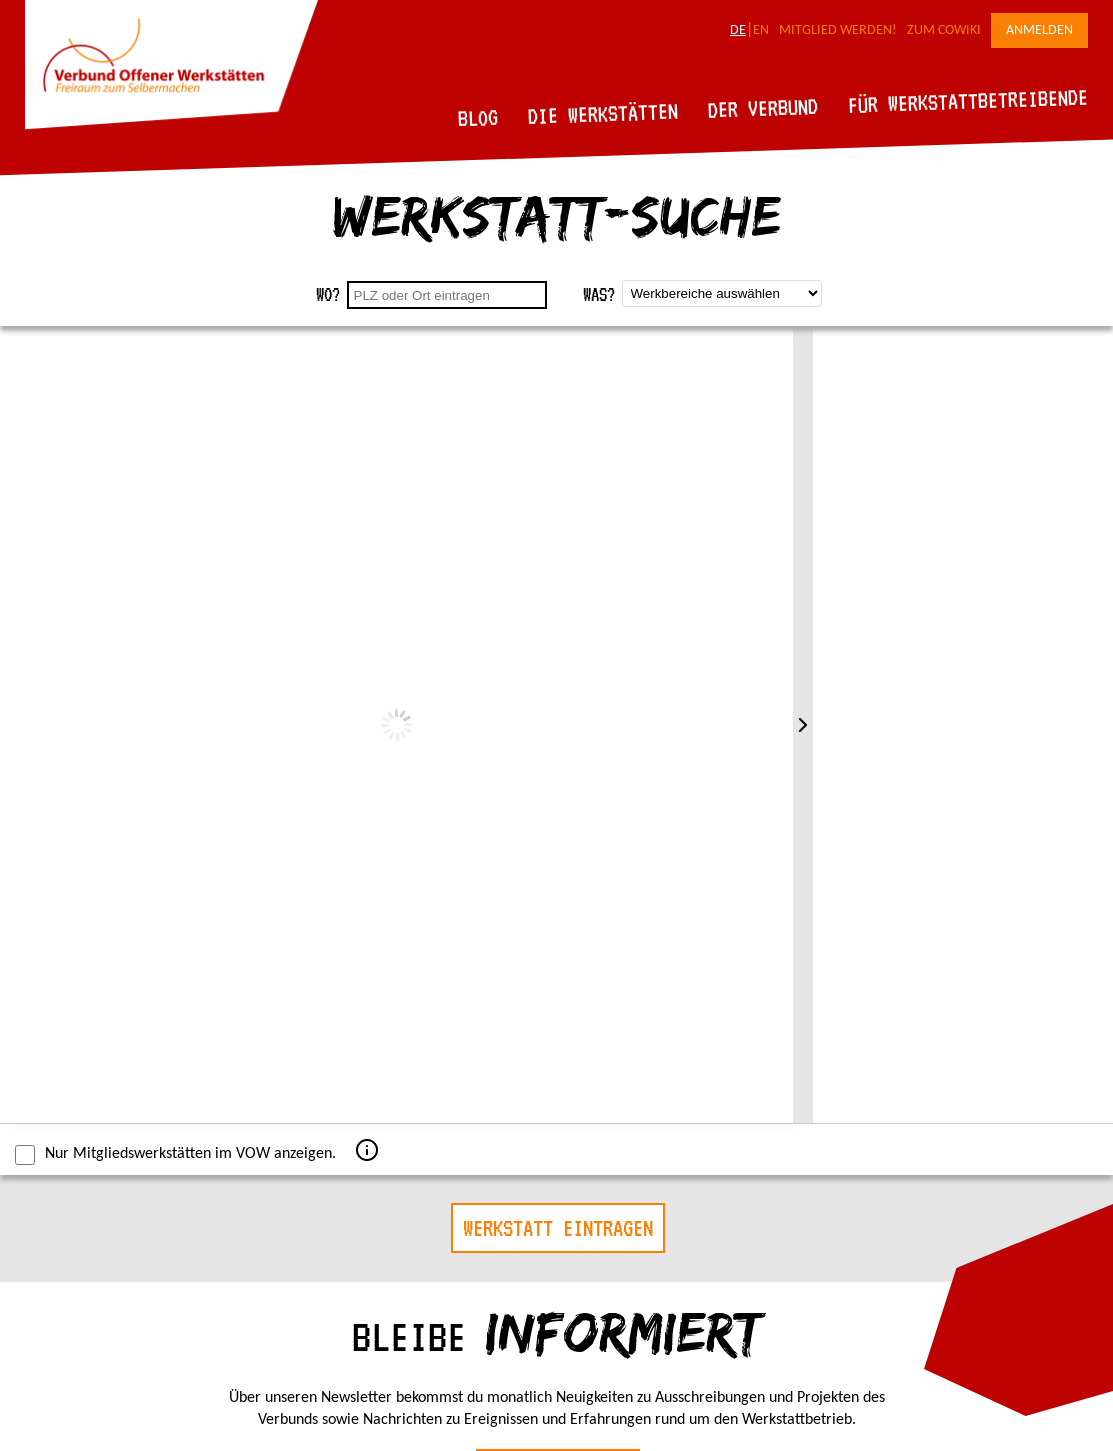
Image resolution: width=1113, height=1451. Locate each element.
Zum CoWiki (944, 30)
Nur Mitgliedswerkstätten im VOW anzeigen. (175, 1155)
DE (738, 30)
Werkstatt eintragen (558, 1228)
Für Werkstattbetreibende (967, 100)
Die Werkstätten (603, 113)
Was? (599, 294)
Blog (478, 117)
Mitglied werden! (838, 30)
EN (761, 30)
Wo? (328, 294)
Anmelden (1039, 30)
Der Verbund (763, 108)
